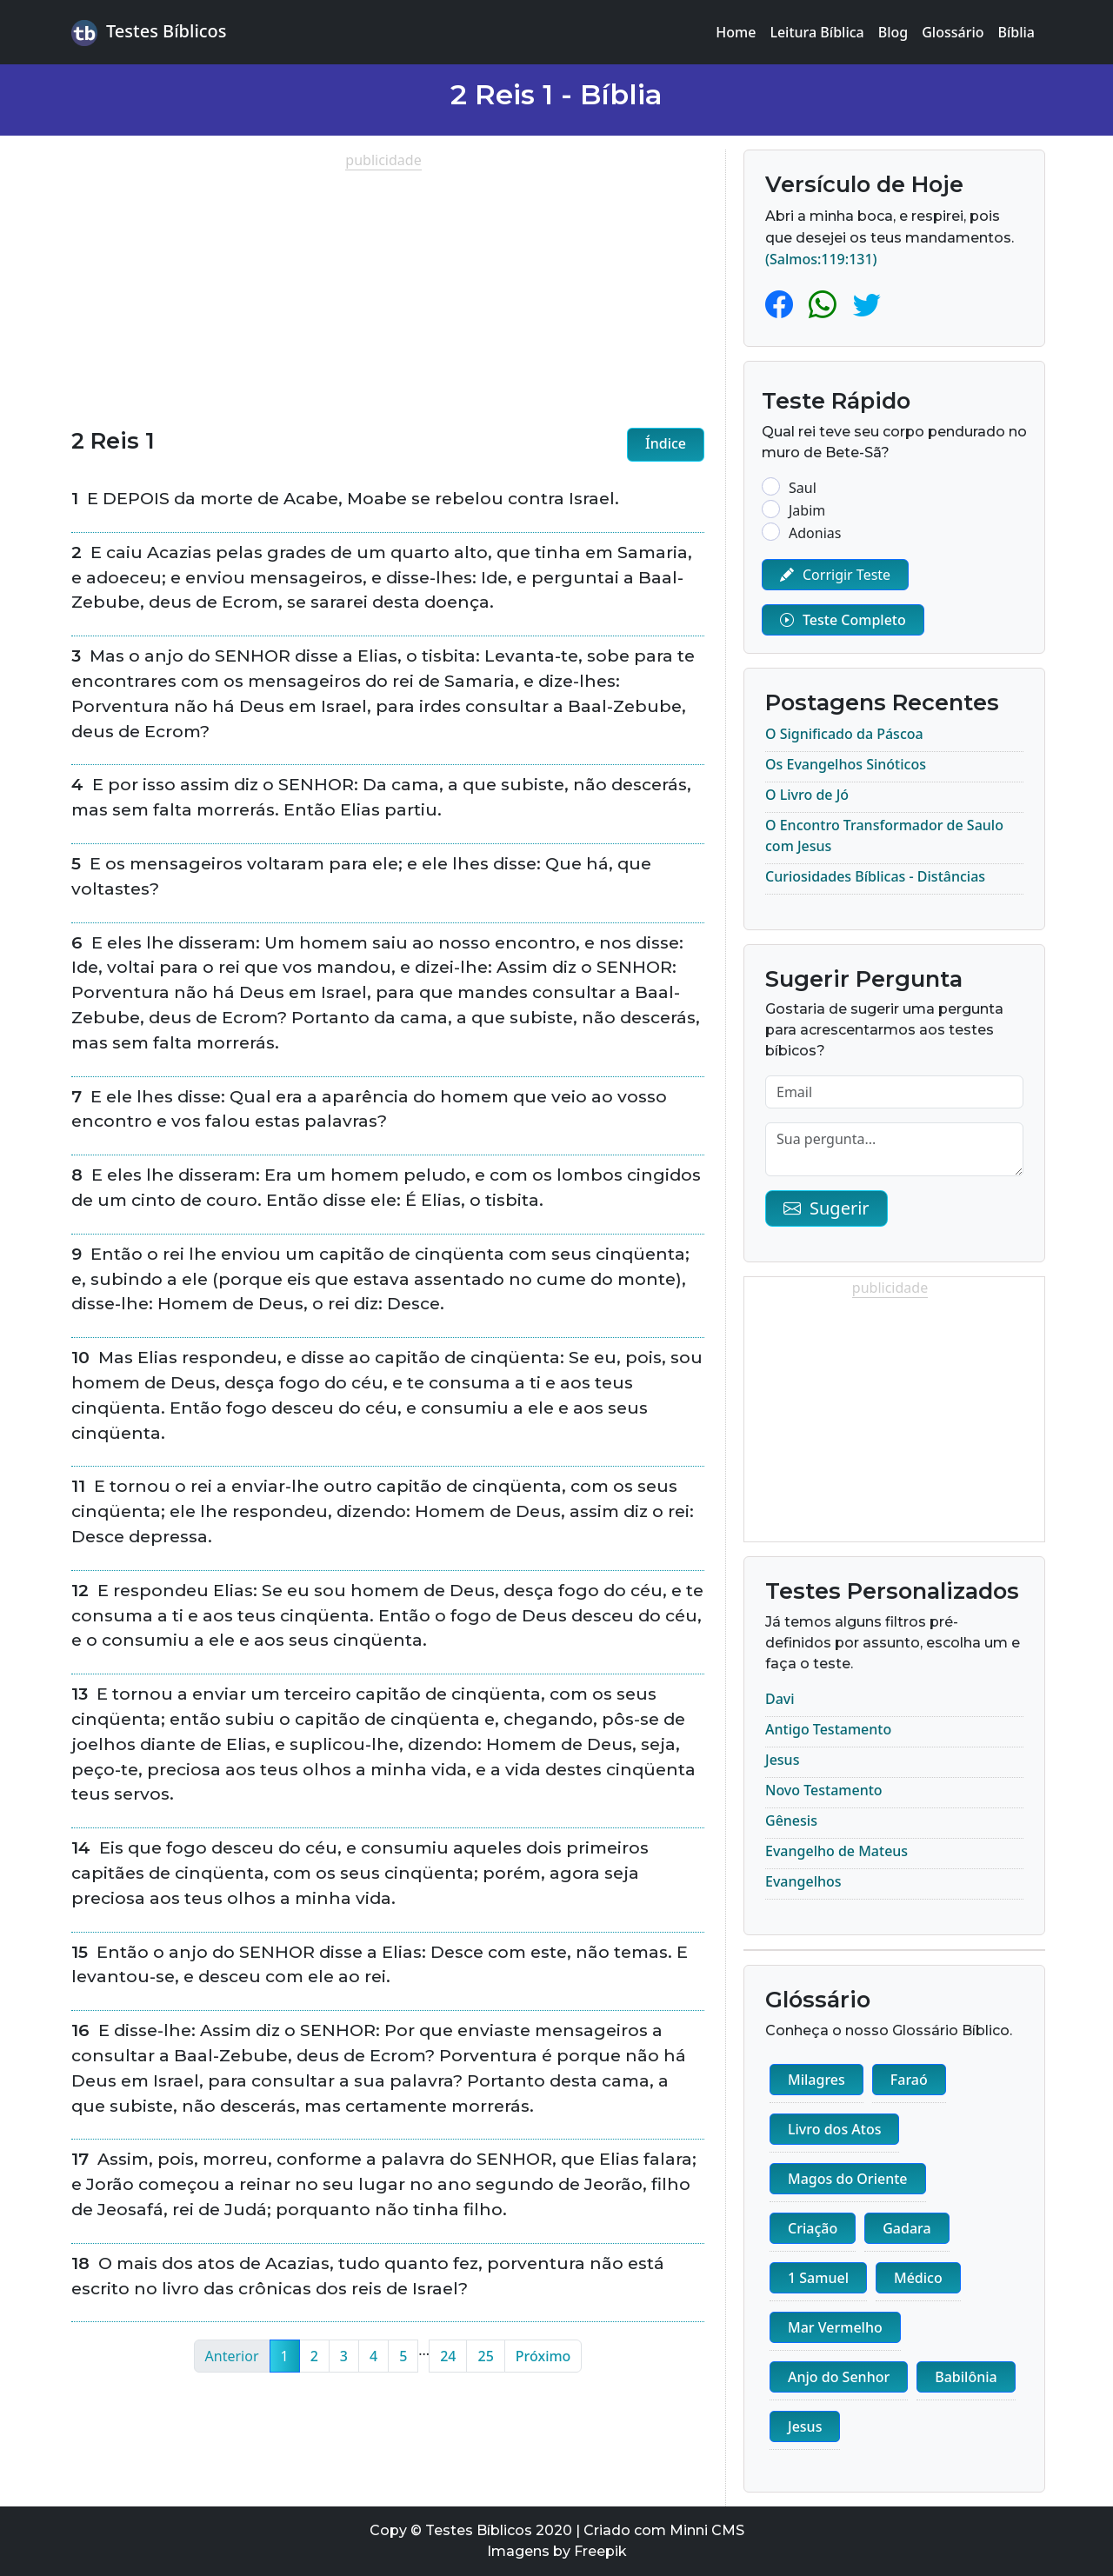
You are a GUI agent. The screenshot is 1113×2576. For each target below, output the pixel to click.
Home (736, 32)
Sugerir (826, 1208)
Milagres (816, 2079)
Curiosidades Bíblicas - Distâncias (875, 876)
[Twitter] (867, 304)
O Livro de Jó (807, 794)
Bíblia (1017, 32)
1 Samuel (818, 2277)
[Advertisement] (387, 292)
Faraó (909, 2079)
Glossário (952, 32)
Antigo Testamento (828, 1729)
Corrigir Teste (835, 574)
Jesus (782, 1759)
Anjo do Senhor (839, 2376)
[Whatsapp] (826, 304)
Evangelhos (803, 1881)
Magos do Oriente (848, 2178)
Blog (893, 32)
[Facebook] (782, 304)
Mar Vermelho (835, 2327)
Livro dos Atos (834, 2129)
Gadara (906, 2228)
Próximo (543, 2356)
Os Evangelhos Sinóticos (845, 764)
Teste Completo (843, 619)
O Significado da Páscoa (844, 733)
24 (448, 2356)
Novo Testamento (824, 1790)
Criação (812, 2228)
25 (485, 2356)
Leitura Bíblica (816, 32)
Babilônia (965, 2376)
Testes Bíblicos (149, 32)
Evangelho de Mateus (836, 1850)
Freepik (600, 2551)
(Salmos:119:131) (821, 259)
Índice (665, 443)
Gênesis (791, 1820)
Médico (918, 2277)
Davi (780, 1698)
